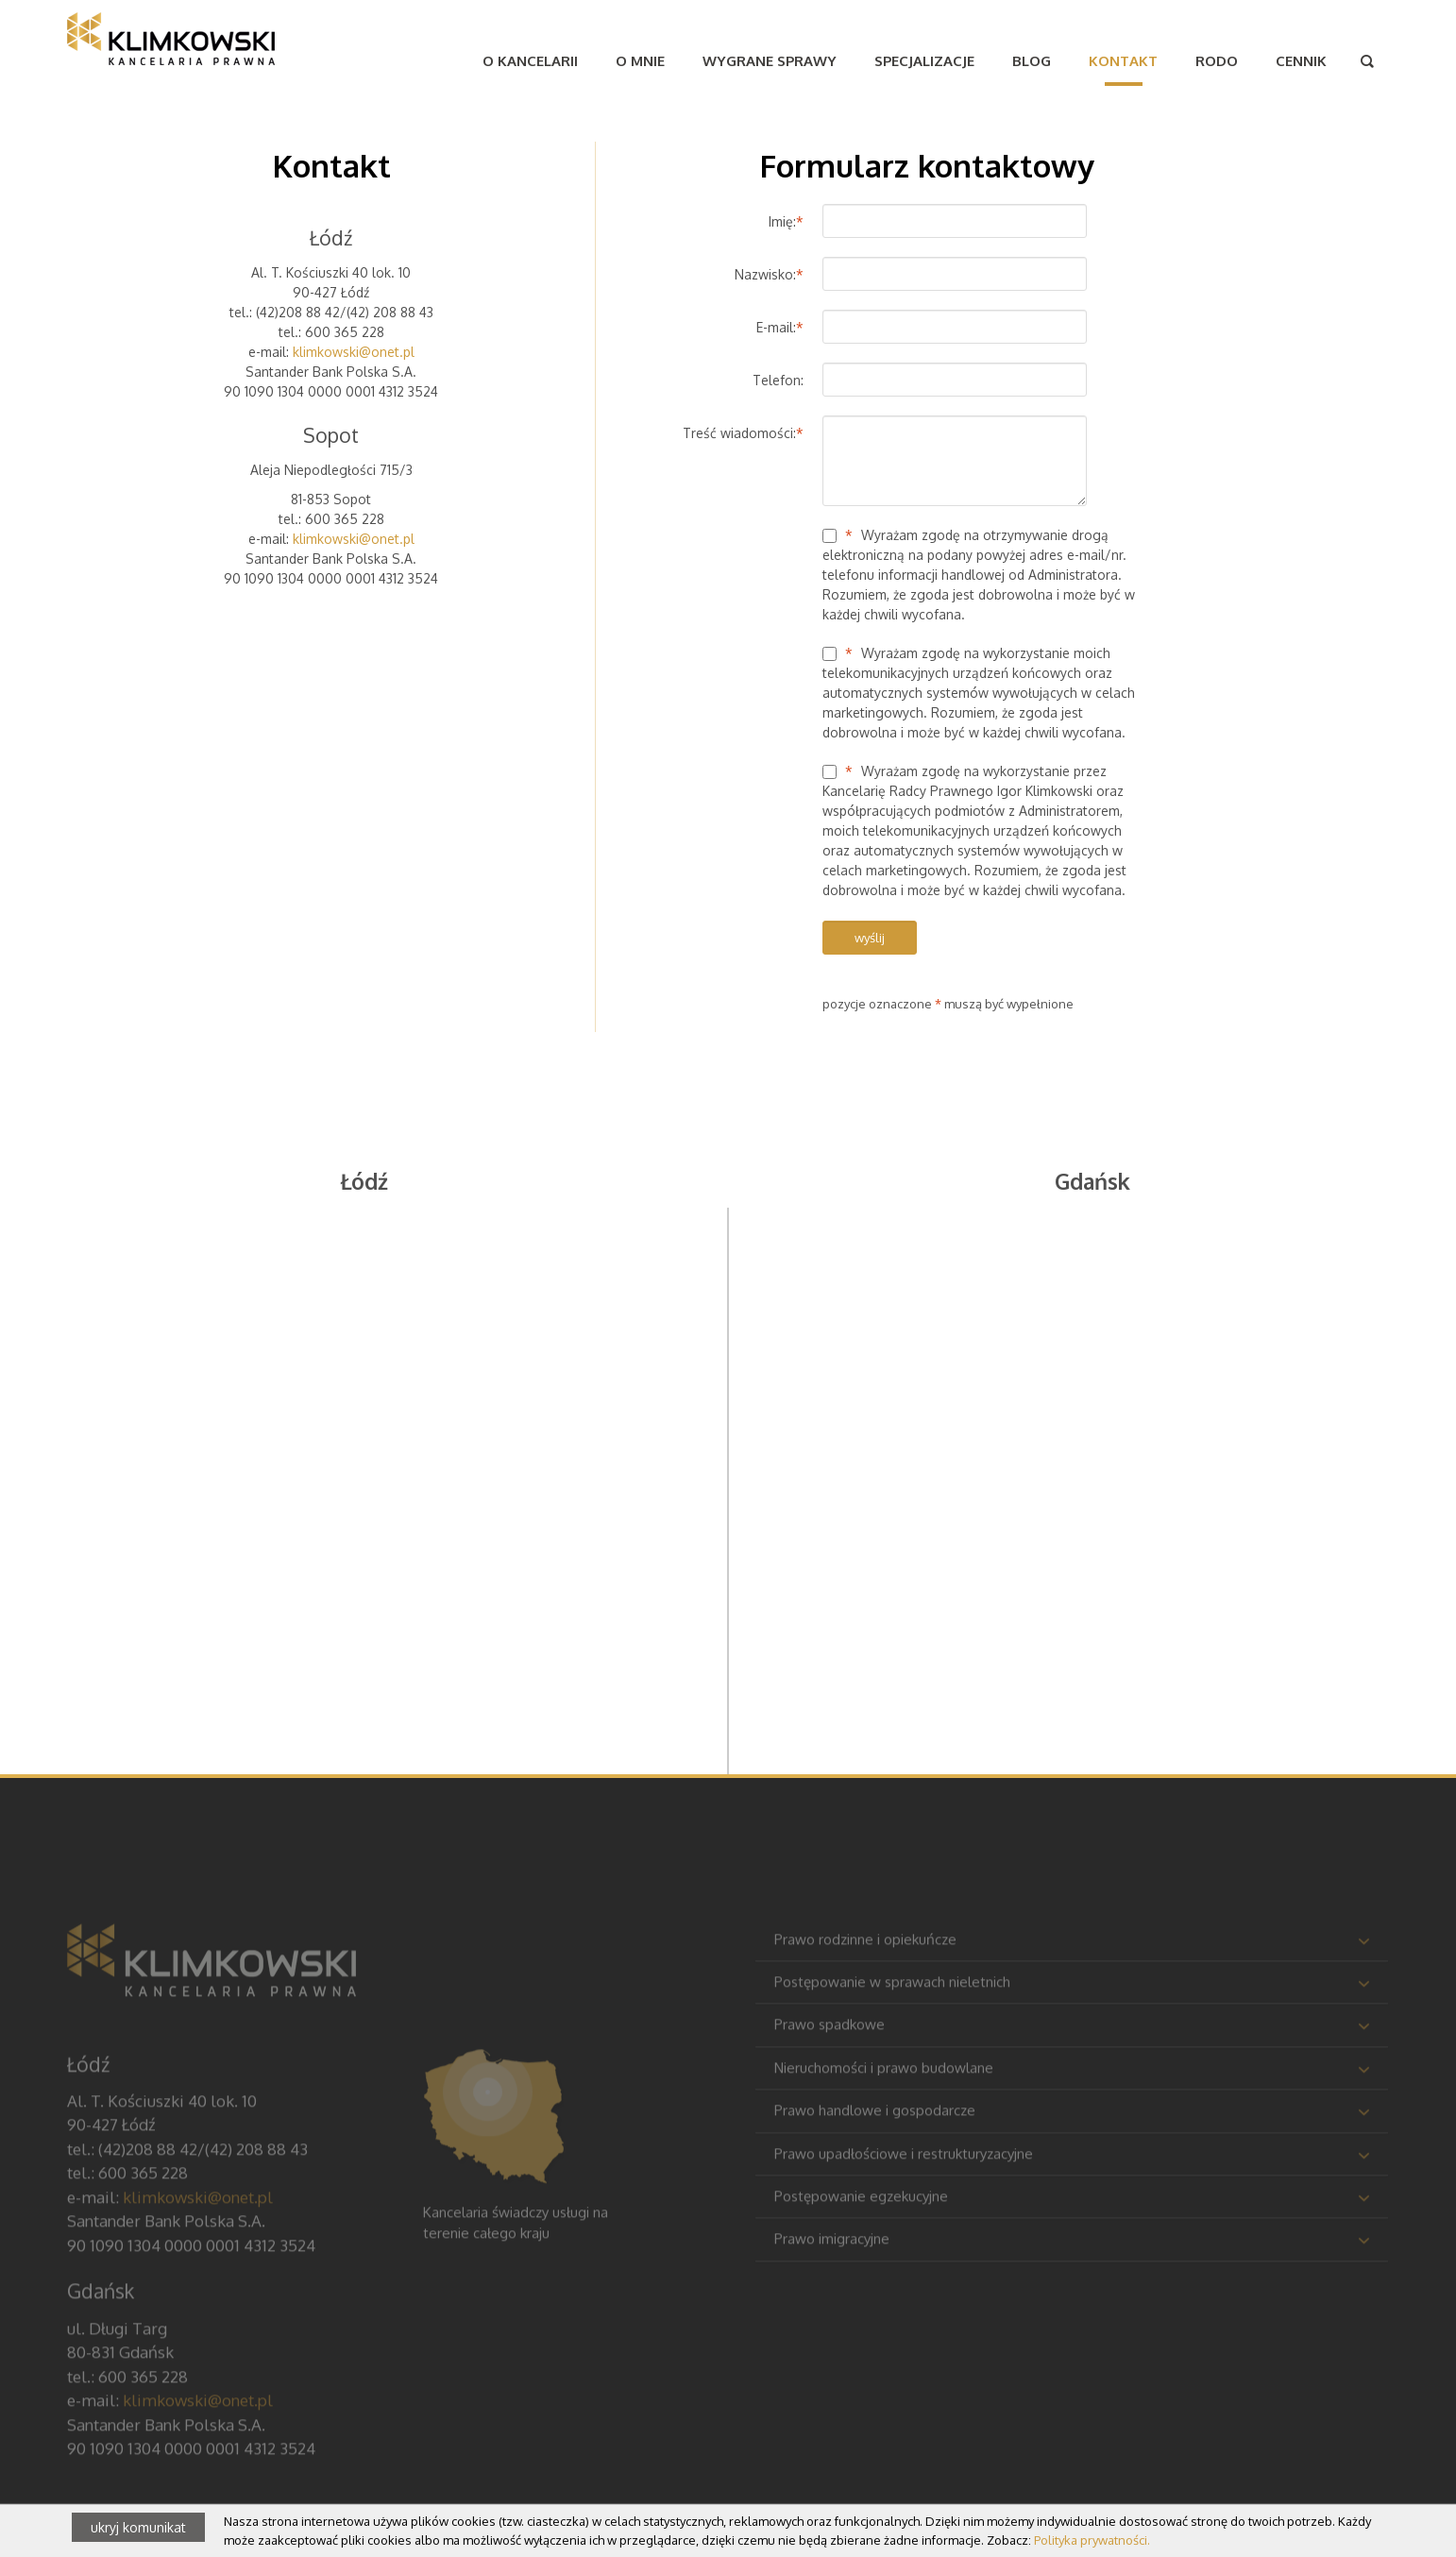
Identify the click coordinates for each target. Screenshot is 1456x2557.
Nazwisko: (769, 274)
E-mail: (780, 327)
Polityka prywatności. (1092, 2540)
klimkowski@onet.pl (354, 352)
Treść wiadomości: (743, 433)
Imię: (786, 221)
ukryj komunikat (138, 2527)
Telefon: (778, 380)
